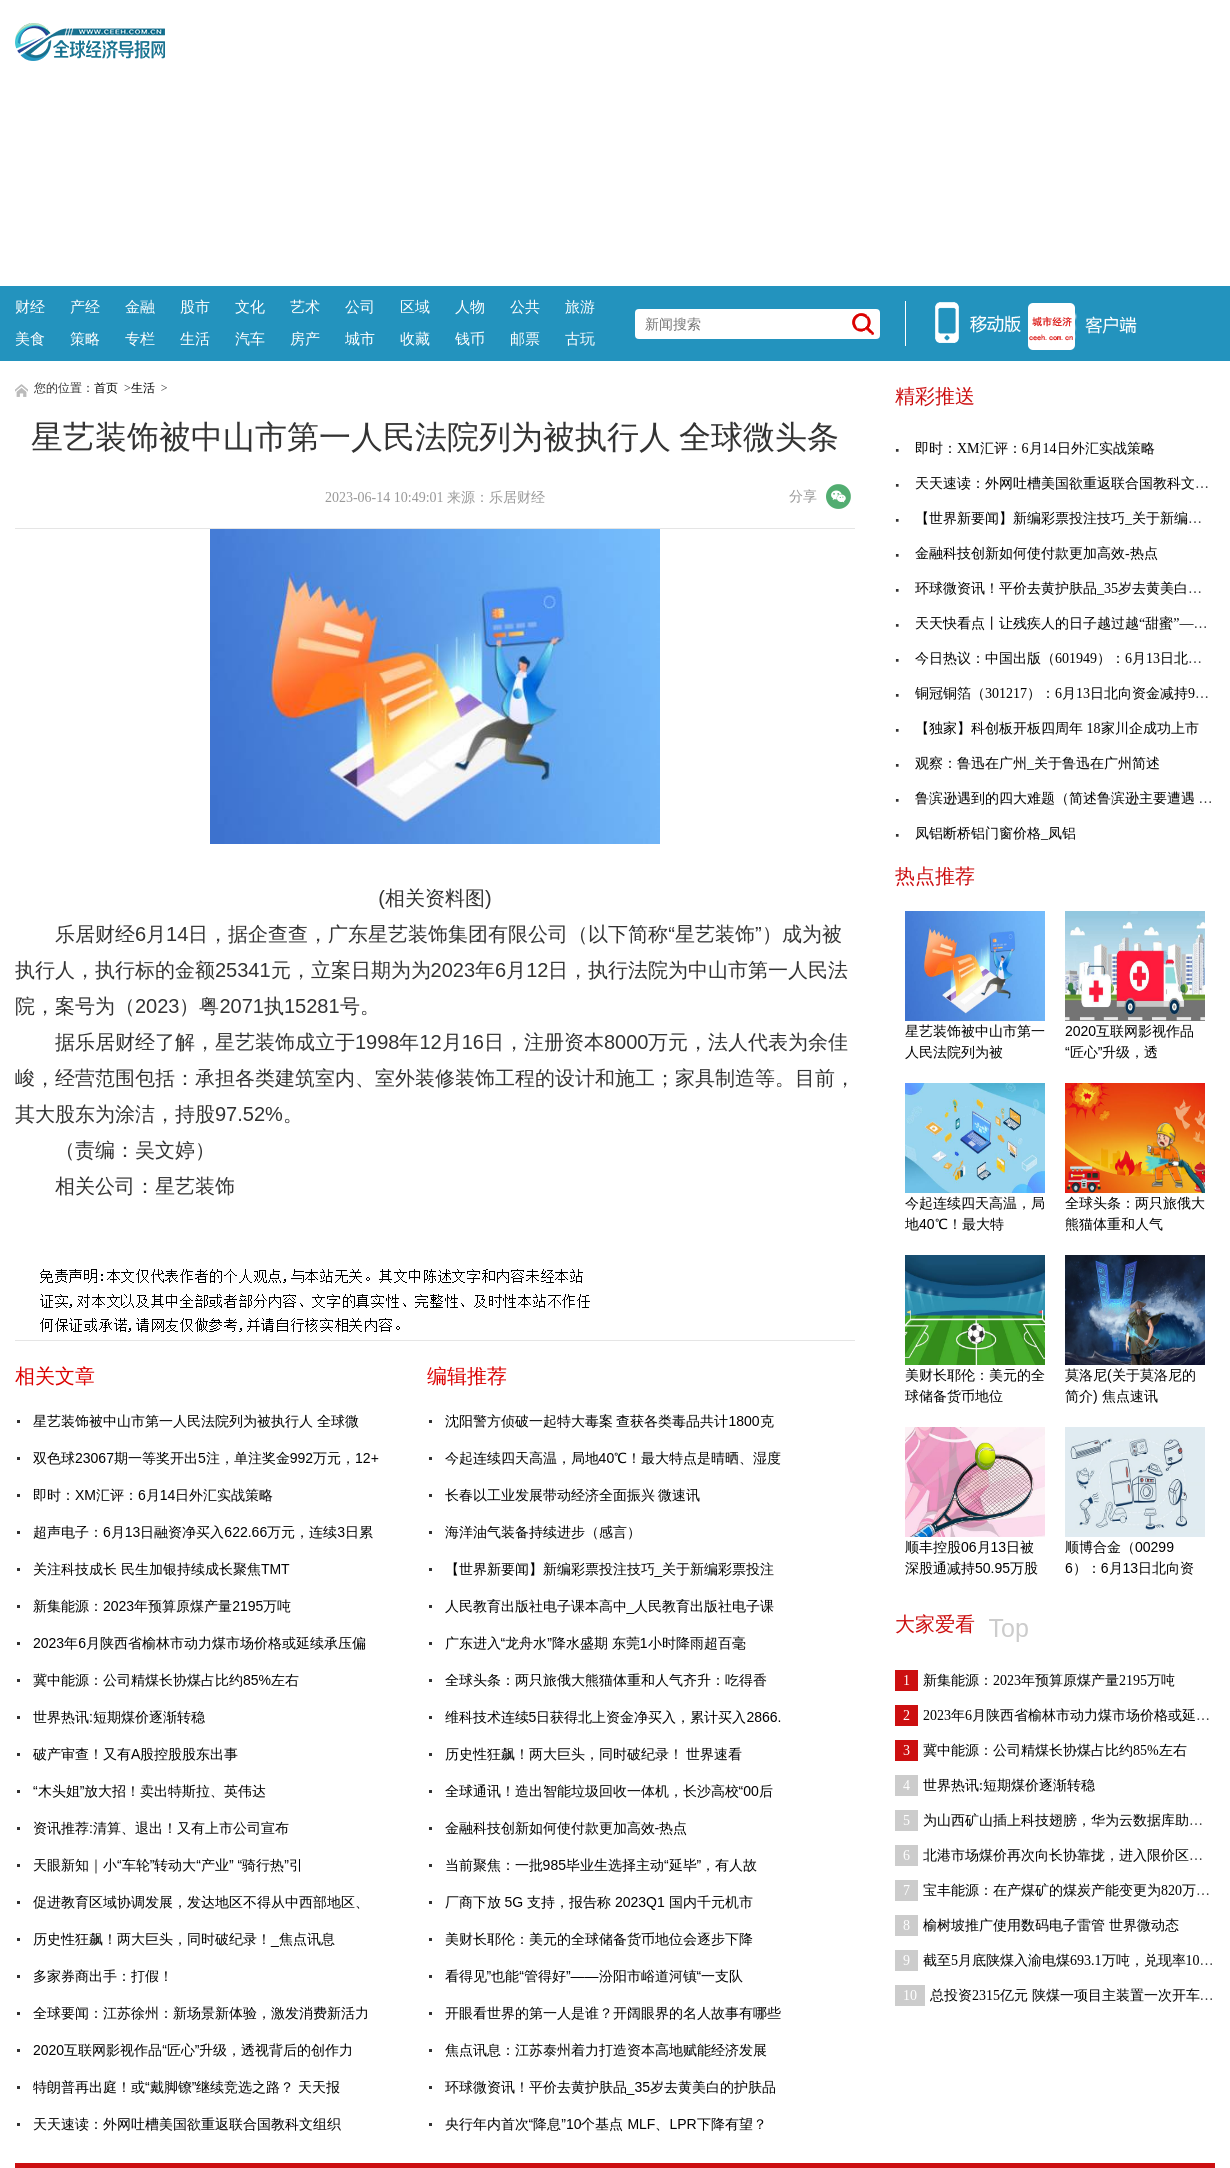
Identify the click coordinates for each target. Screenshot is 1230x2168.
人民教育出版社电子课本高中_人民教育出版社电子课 (610, 1606)
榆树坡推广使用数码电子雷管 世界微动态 (1037, 1925)
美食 (30, 338)
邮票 (525, 338)
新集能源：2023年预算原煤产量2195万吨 (162, 1606)
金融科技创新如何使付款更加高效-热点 (566, 1828)
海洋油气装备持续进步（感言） (543, 1532)
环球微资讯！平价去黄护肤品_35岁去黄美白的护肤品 (610, 2087)
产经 (85, 306)
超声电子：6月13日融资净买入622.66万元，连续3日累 (203, 1532)
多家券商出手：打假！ (103, 1976)
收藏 (415, 338)
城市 (360, 338)
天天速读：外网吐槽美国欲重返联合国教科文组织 (187, 2124)
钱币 (470, 338)
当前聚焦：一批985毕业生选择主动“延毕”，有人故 (601, 1865)
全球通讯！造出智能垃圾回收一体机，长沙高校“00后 (609, 1791)
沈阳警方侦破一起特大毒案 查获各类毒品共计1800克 (609, 1421)
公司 (360, 306)
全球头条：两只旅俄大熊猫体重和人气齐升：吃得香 (606, 1680)
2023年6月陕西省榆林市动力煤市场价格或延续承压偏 (199, 1643)
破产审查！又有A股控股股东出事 (135, 1754)
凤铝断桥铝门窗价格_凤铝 (985, 833)
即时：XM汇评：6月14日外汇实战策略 (153, 1495)
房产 (305, 338)
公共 (525, 306)
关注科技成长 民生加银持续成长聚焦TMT (161, 1569)
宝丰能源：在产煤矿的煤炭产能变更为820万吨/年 (1061, 1890)
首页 (106, 388)
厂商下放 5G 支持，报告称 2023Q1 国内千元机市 (599, 1902)
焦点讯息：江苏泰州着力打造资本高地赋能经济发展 (606, 2050)
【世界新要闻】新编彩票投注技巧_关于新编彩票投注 (610, 1569)
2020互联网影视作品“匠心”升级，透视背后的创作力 (193, 2050)
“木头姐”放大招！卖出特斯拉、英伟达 (149, 1791)
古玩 (580, 338)
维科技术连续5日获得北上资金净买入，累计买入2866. (613, 1717)
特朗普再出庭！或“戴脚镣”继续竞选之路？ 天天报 (186, 2087)
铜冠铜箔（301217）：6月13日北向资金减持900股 (1059, 693)
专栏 (140, 338)
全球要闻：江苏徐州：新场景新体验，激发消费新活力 (201, 2013)
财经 (30, 306)
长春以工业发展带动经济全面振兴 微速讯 (573, 1495)
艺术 (305, 306)
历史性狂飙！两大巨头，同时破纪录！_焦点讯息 (184, 1939)
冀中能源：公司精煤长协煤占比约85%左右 (166, 1680)
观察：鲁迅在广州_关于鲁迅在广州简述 (1027, 763)
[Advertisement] (690, 140)
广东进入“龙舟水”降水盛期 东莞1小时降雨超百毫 (595, 1643)
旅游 (580, 306)
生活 (195, 338)
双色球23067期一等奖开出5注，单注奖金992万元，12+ (206, 1458)
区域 (415, 306)
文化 (250, 306)
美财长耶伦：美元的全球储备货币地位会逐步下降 (599, 1939)
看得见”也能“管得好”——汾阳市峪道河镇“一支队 (594, 1976)
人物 (470, 306)
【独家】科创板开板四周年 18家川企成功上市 (1047, 728)
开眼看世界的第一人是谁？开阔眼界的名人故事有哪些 (613, 2013)
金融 (140, 306)
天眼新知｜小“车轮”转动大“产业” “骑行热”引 (168, 1865)
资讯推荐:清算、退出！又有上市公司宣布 (161, 1828)
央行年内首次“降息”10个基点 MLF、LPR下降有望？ (606, 2124)
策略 (85, 338)
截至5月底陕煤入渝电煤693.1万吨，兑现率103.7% (1062, 1960)
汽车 (250, 338)
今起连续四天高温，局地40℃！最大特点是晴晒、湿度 (613, 1458)
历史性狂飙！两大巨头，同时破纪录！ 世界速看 (594, 1754)
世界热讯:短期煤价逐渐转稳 (119, 1717)
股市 (195, 306)
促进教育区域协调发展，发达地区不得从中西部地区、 (201, 1902)
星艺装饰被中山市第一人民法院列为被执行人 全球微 (196, 1421)
